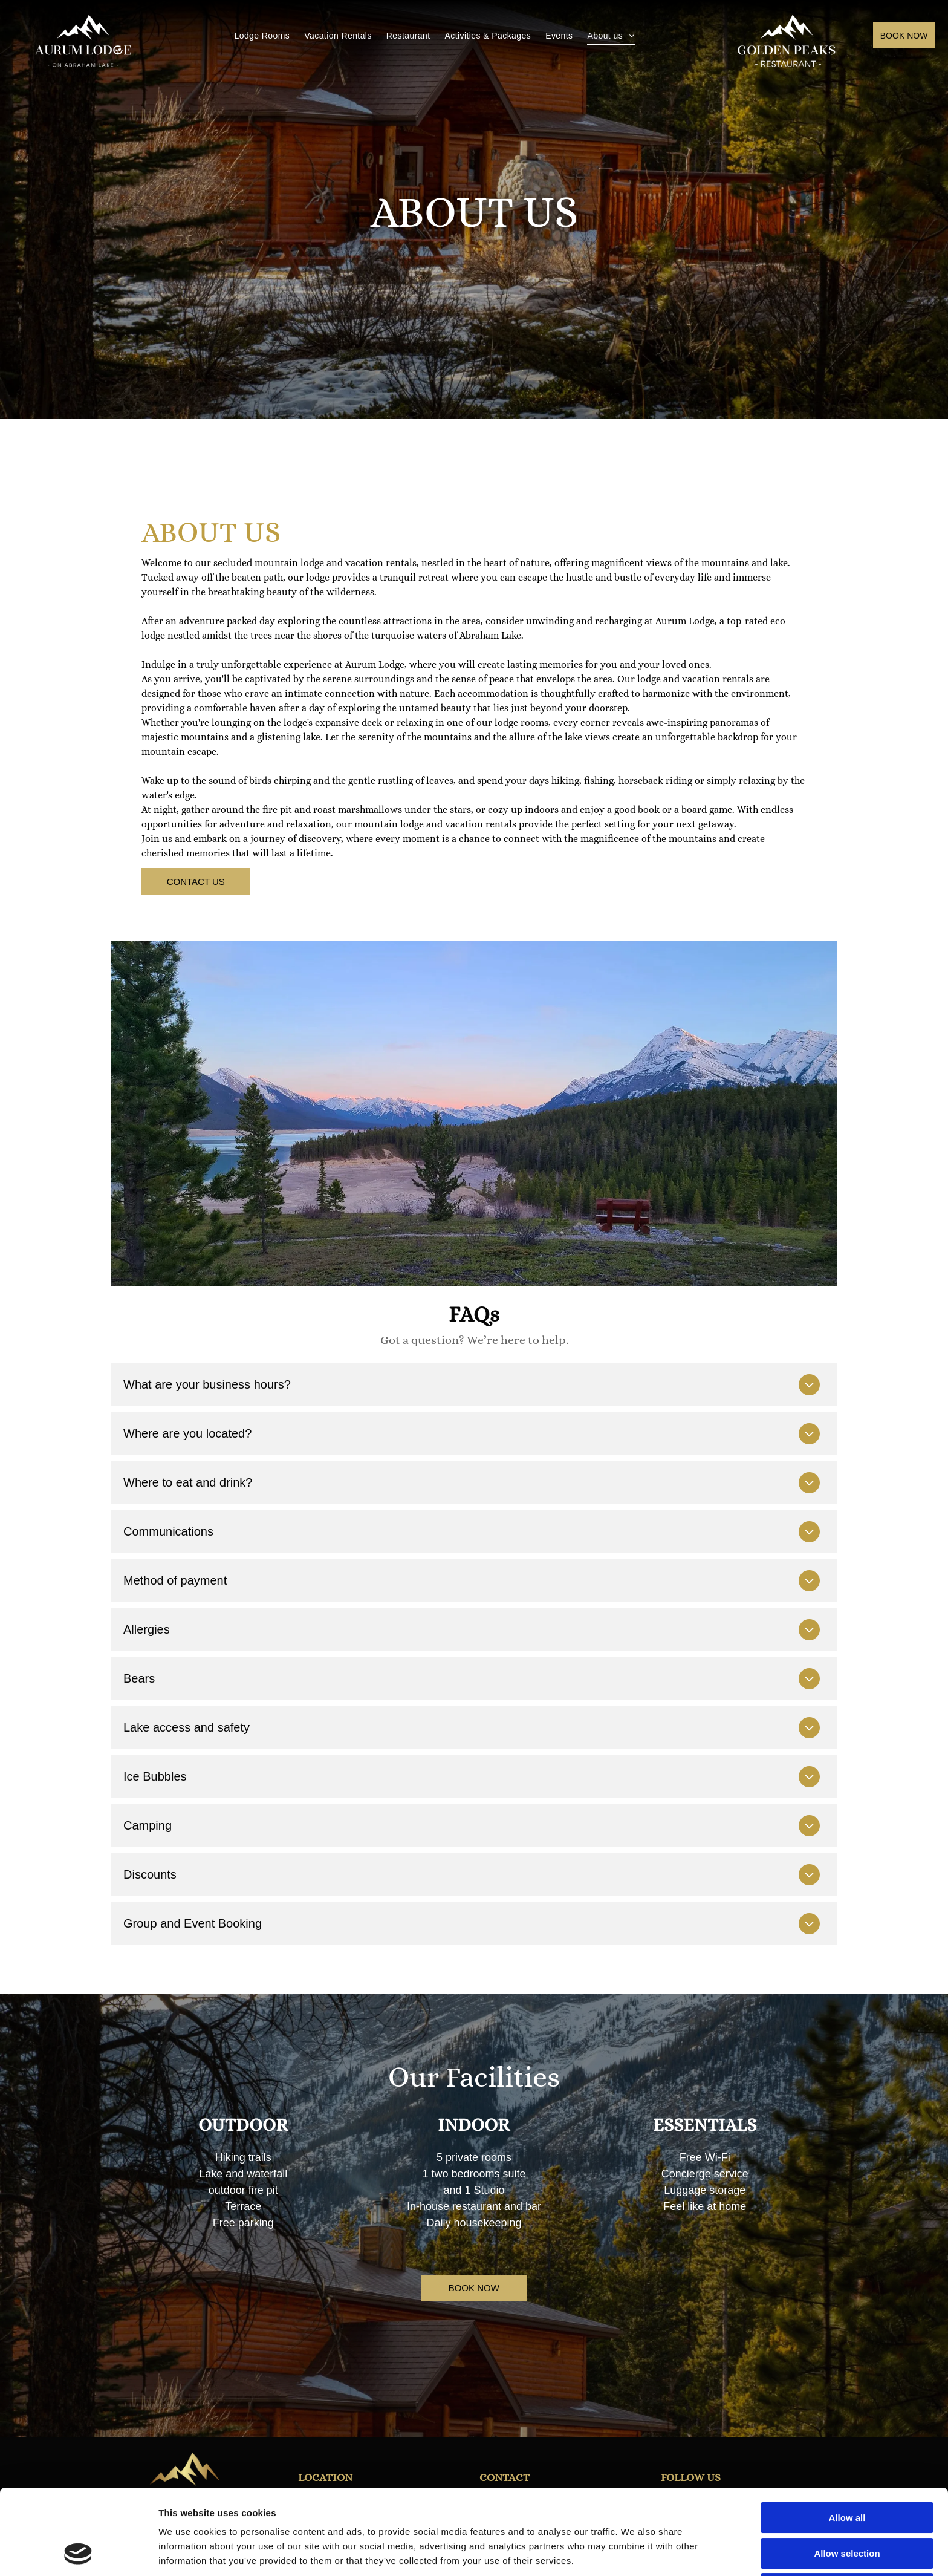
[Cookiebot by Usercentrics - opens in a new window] (78, 2552)
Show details (634, 2552)
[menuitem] (262, 36)
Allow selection (847, 2473)
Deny (847, 2508)
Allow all (847, 2438)
